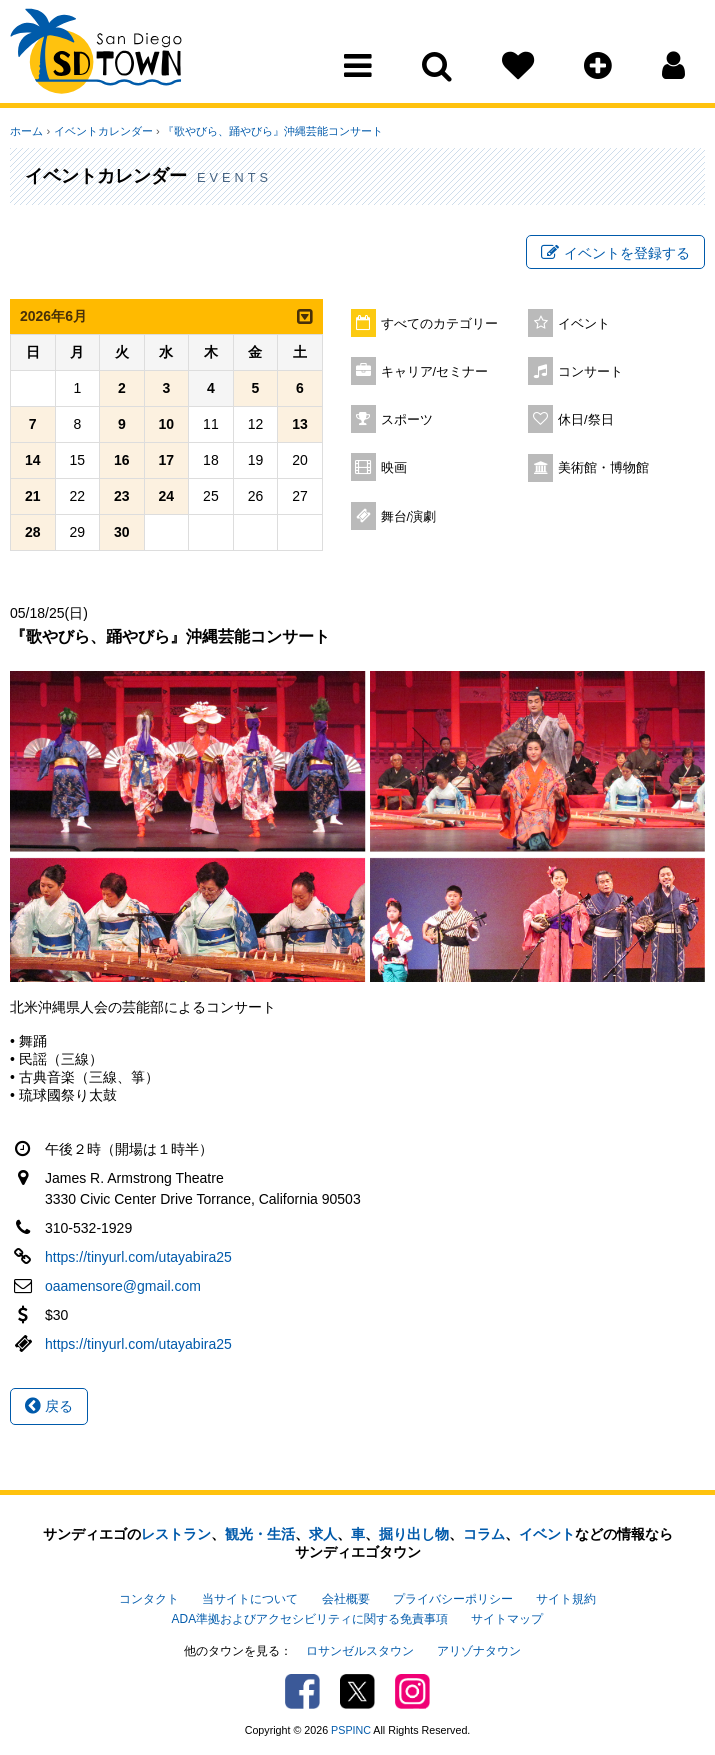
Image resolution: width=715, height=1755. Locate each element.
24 (167, 497)
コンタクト (149, 1599)
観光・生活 (260, 1534)
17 (167, 461)
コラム (484, 1534)
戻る (49, 1406)
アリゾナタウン (479, 1651)
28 (33, 533)
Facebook (302, 1690)
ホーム (26, 131)
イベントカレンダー (102, 131)
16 (122, 461)
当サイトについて (250, 1599)
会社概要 (346, 1599)
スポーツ (407, 420)
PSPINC (351, 1729)
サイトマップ (507, 1619)
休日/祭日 (586, 420)
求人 (323, 1534)
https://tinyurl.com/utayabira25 (138, 1257)
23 (122, 497)
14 (33, 461)
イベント (584, 324)
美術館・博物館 (603, 468)
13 (300, 425)
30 (122, 533)
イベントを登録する (615, 253)
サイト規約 (566, 1599)
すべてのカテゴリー (439, 324)
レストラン (176, 1534)
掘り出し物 (414, 1534)
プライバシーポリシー (453, 1599)
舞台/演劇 (409, 517)
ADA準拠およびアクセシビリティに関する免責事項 (310, 1619)
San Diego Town (97, 55)
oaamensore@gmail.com (123, 1286)
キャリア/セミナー (435, 372)
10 (167, 425)
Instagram (412, 1690)
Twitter (357, 1690)
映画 (394, 468)
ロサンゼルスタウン (360, 1651)
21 (33, 497)
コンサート (590, 372)
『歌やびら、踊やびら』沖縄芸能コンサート (272, 131)
